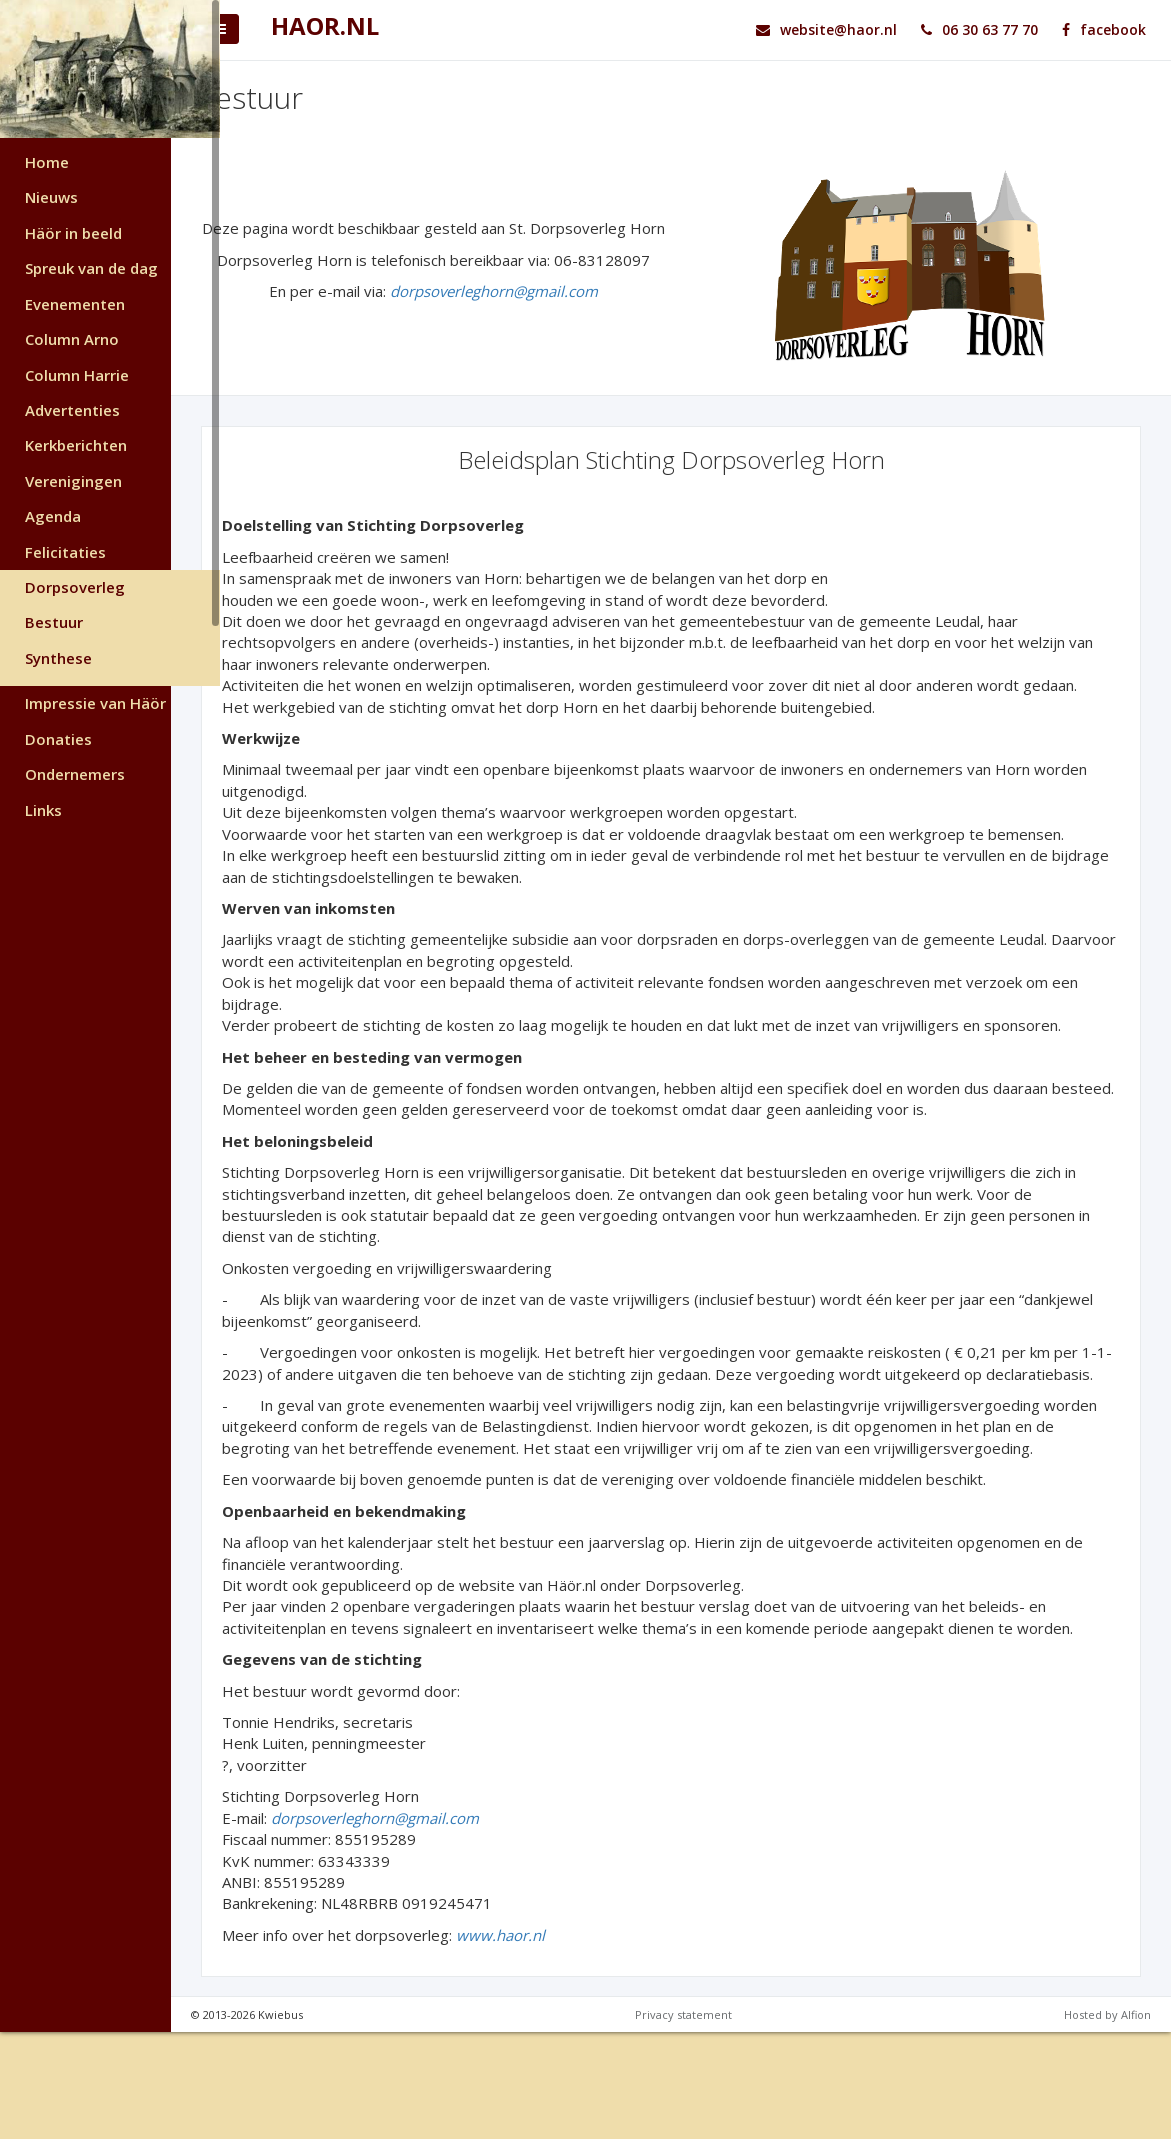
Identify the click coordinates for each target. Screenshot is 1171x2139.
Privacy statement (708, 2121)
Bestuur (54, 622)
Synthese (58, 658)
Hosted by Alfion (1107, 2121)
